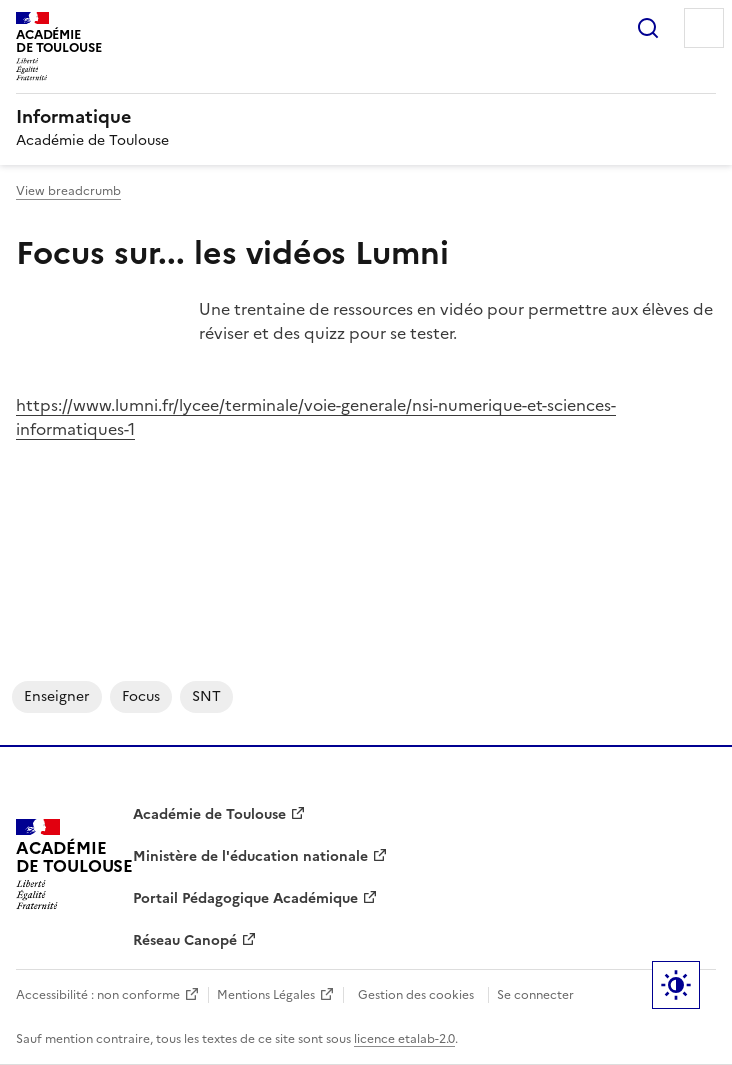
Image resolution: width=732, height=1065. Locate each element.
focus (141, 696)
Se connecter (535, 995)
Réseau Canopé (185, 940)
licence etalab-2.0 (404, 1039)
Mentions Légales (266, 995)
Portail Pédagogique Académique (245, 898)
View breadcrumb (68, 191)
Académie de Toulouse (209, 814)
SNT (206, 696)
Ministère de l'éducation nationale (250, 856)
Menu (704, 28)
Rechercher (648, 28)
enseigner (57, 696)
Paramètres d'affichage (676, 985)
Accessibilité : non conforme (98, 995)
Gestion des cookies (416, 995)
